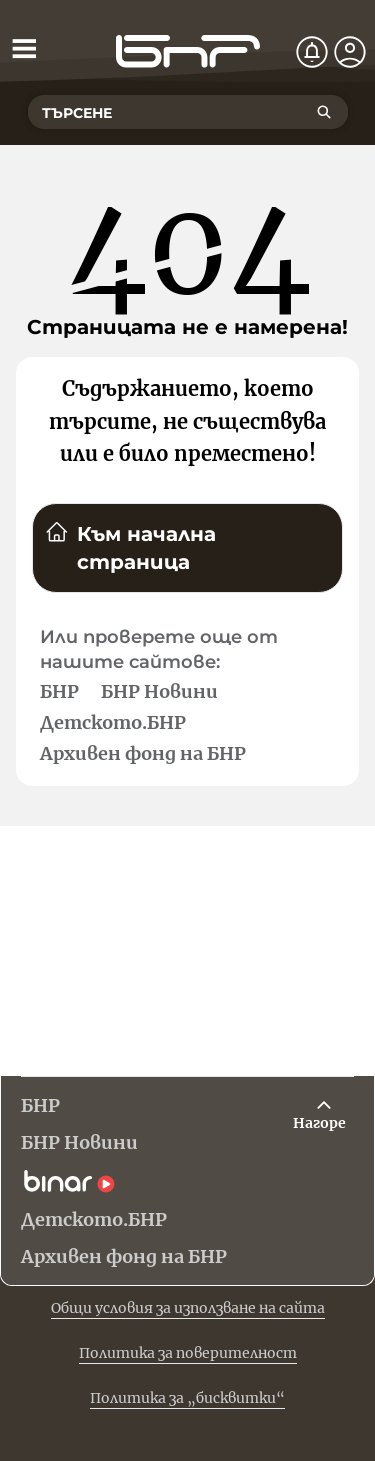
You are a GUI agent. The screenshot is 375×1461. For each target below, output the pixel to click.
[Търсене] (324, 112)
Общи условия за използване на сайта (188, 1308)
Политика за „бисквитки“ (187, 1398)
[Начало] (188, 51)
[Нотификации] (312, 52)
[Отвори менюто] (24, 48)
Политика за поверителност (188, 1353)
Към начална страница (130, 547)
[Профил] (350, 52)
